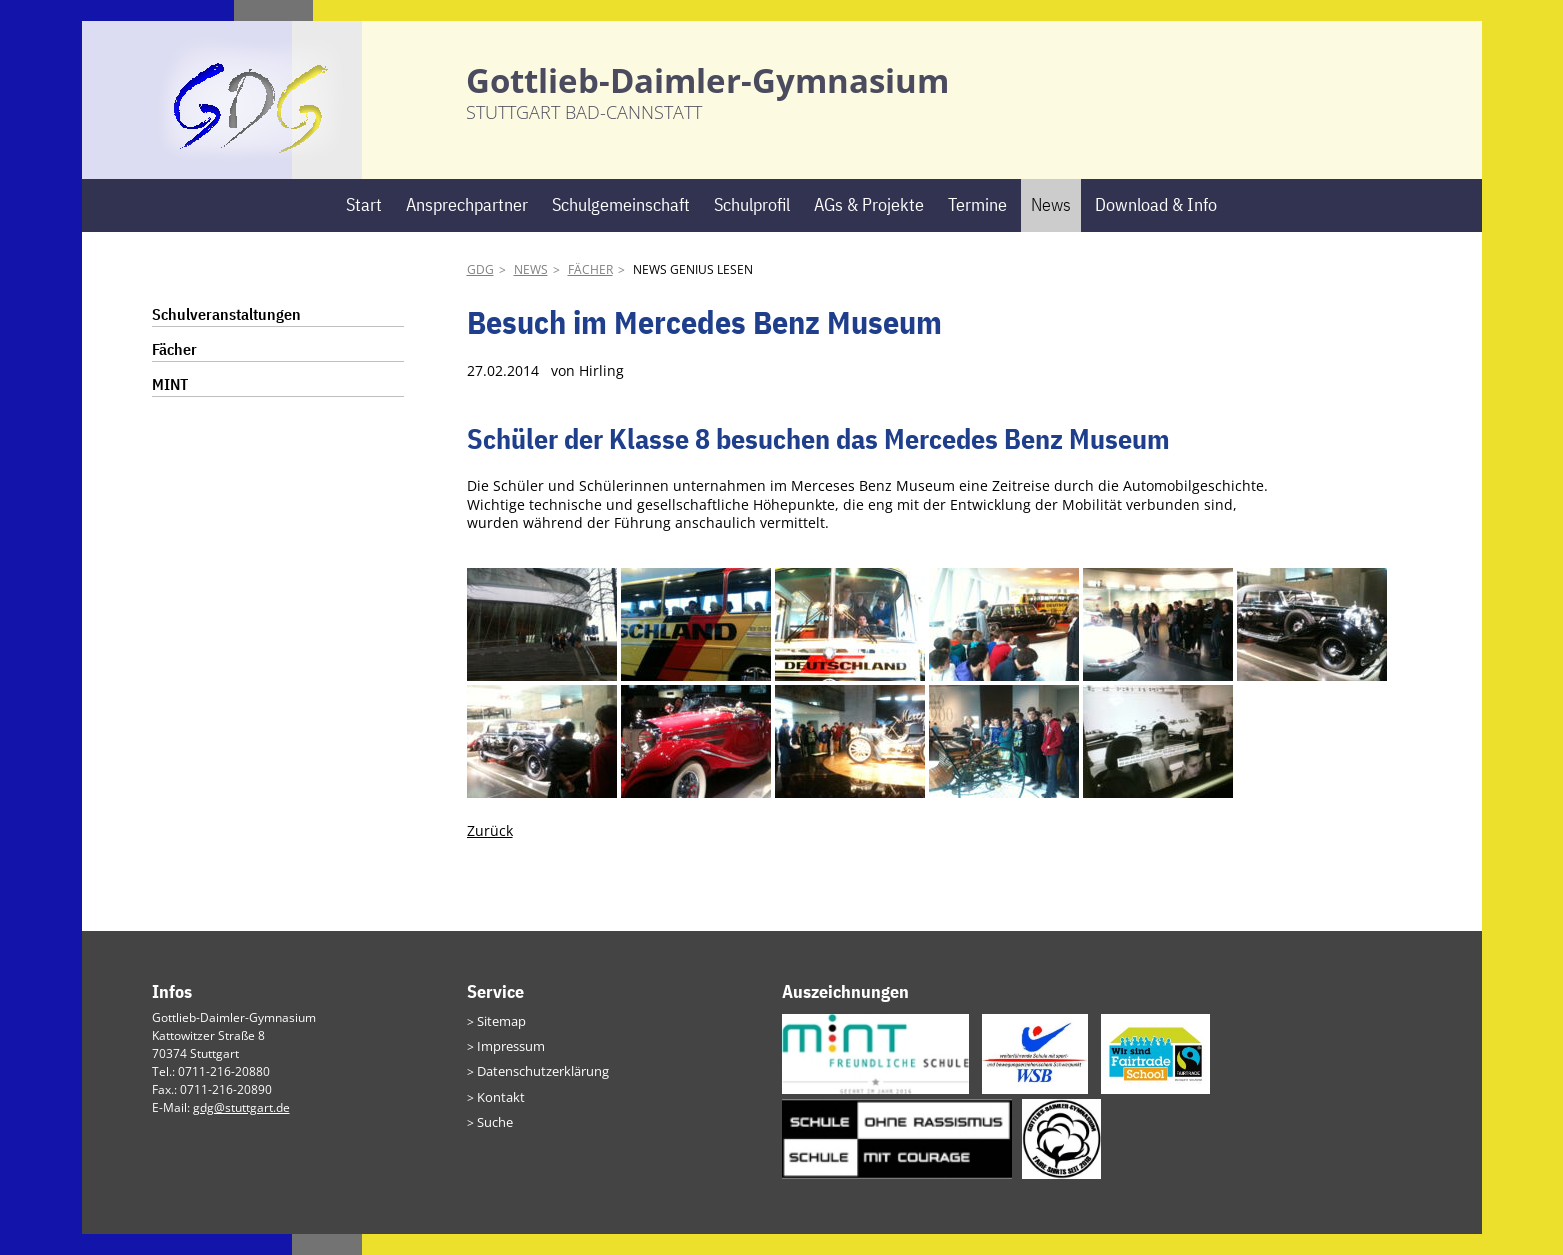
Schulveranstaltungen (226, 336)
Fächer (590, 291)
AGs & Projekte (869, 226)
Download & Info (1156, 226)
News (1051, 226)
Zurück (490, 852)
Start (364, 226)
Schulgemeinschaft (621, 226)
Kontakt (498, 1113)
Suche (494, 1137)
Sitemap (500, 1041)
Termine (977, 226)
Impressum (508, 1065)
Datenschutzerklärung (539, 1089)
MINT (170, 406)
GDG (480, 291)
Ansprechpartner (467, 226)
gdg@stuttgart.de (241, 1128)
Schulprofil (752, 226)
